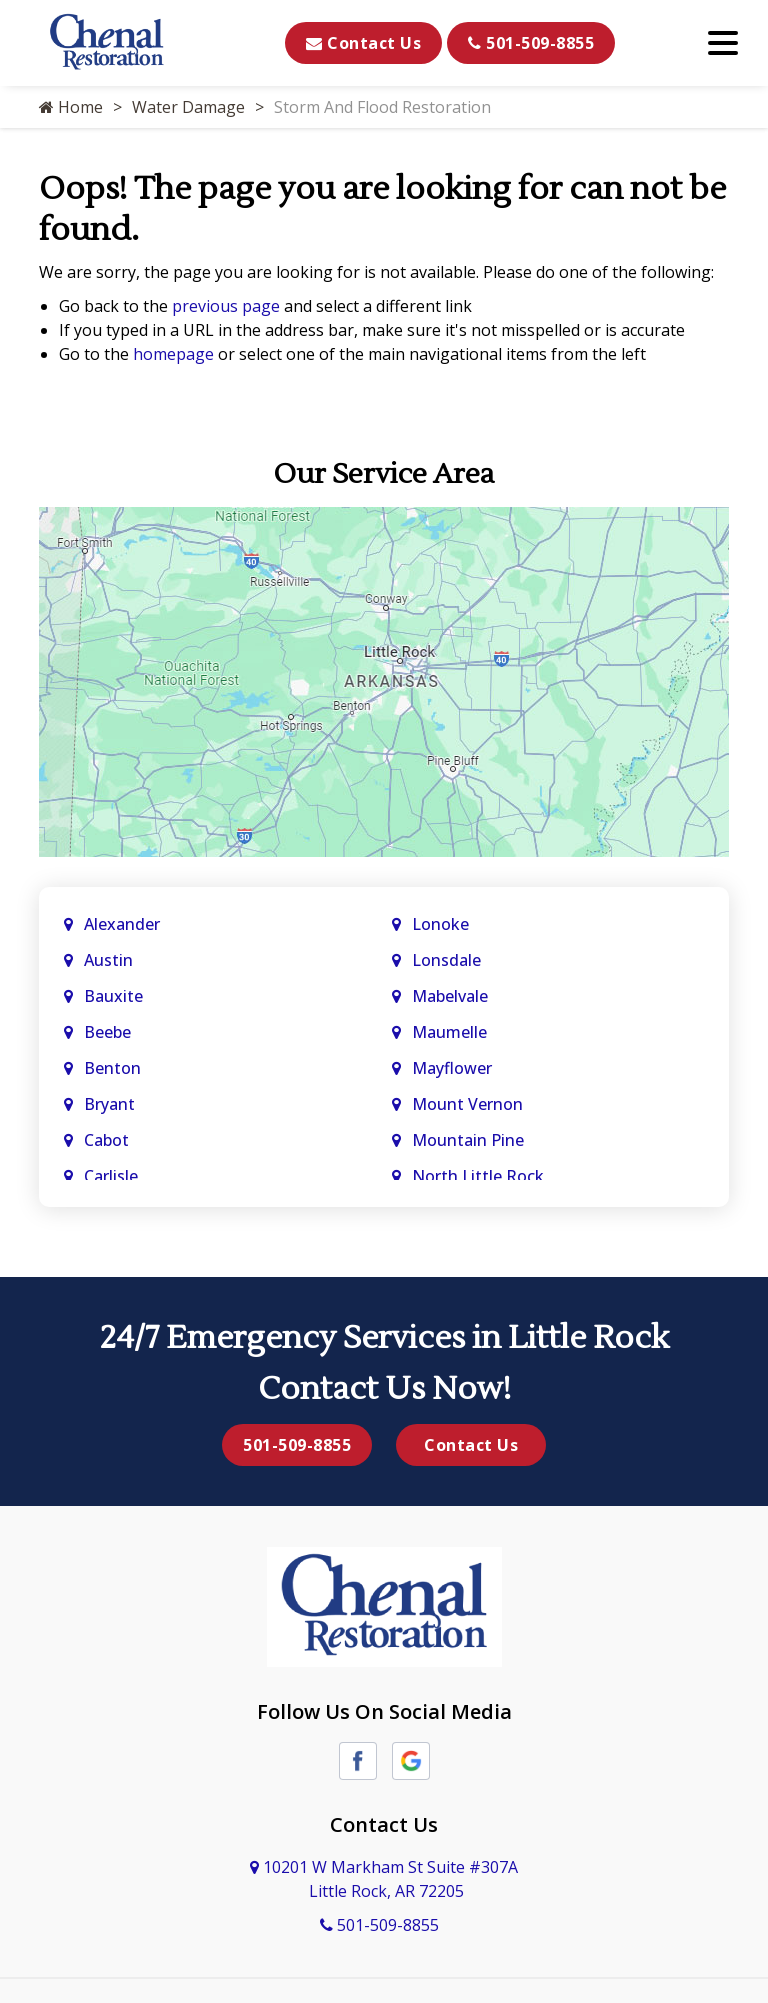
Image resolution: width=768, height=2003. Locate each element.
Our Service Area (384, 474)
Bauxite (113, 996)
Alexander (122, 924)
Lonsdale (446, 960)
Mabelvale (450, 996)
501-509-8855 (531, 43)
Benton (112, 1068)
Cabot (108, 1140)
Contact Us (363, 43)
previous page (226, 306)
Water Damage (188, 107)
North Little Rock (478, 1176)
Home (71, 107)
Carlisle (113, 1176)
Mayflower (454, 1068)
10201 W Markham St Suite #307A (384, 1879)
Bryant (109, 1104)
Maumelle (449, 1032)
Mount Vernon (469, 1104)
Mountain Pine (468, 1140)
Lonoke (440, 924)
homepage (173, 354)
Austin (110, 960)
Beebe (107, 1032)
